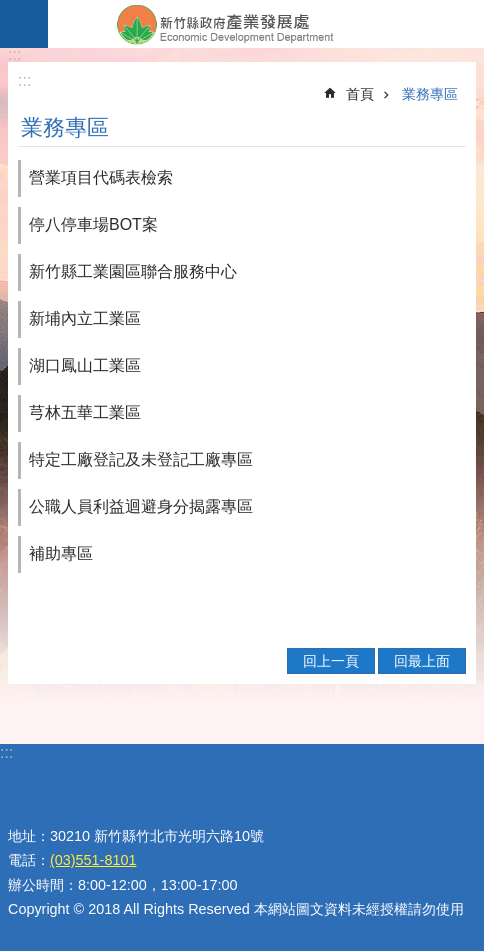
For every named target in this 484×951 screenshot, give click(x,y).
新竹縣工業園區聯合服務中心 (133, 271)
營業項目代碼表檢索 (101, 177)
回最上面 (422, 661)
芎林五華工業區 (85, 412)
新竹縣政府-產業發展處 (266, 24)
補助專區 (61, 553)
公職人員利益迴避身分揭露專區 (141, 506)
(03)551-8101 (93, 860)
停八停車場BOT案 (93, 224)
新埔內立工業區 (85, 318)
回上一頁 (331, 661)
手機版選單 (24, 24)
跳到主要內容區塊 (10, 10)
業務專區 (430, 94)
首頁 (360, 94)
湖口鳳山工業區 (85, 365)
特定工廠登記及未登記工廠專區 (141, 459)
